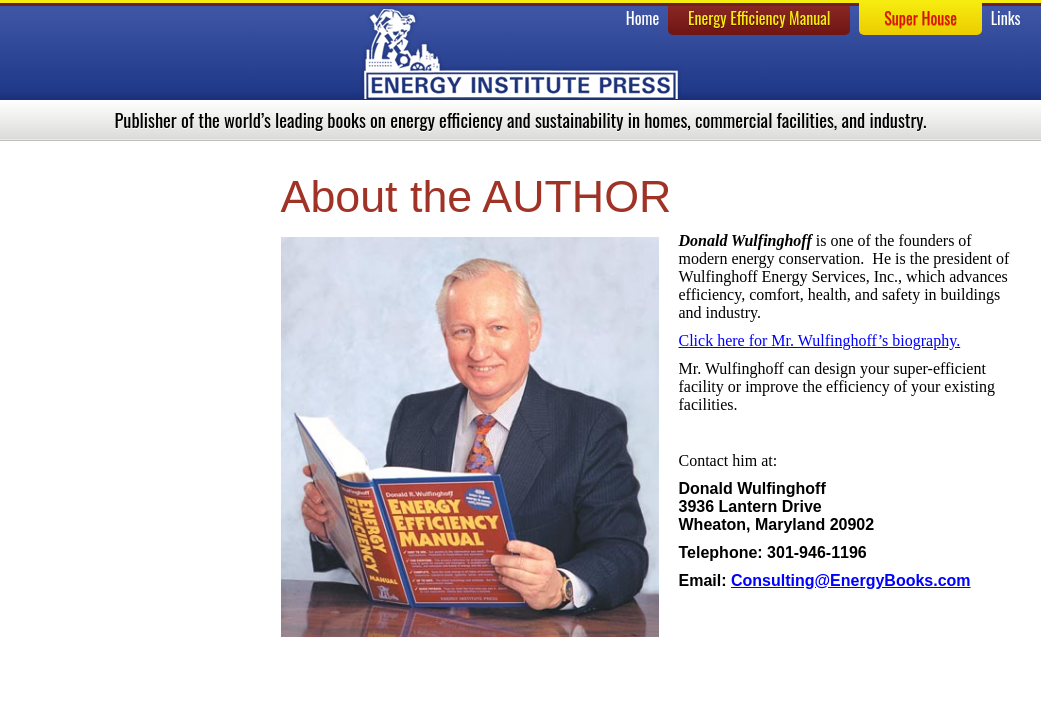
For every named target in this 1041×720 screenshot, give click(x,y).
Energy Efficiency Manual (759, 18)
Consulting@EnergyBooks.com (851, 580)
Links (1006, 18)
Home (642, 18)
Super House (920, 18)
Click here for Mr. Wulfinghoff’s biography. (820, 340)
